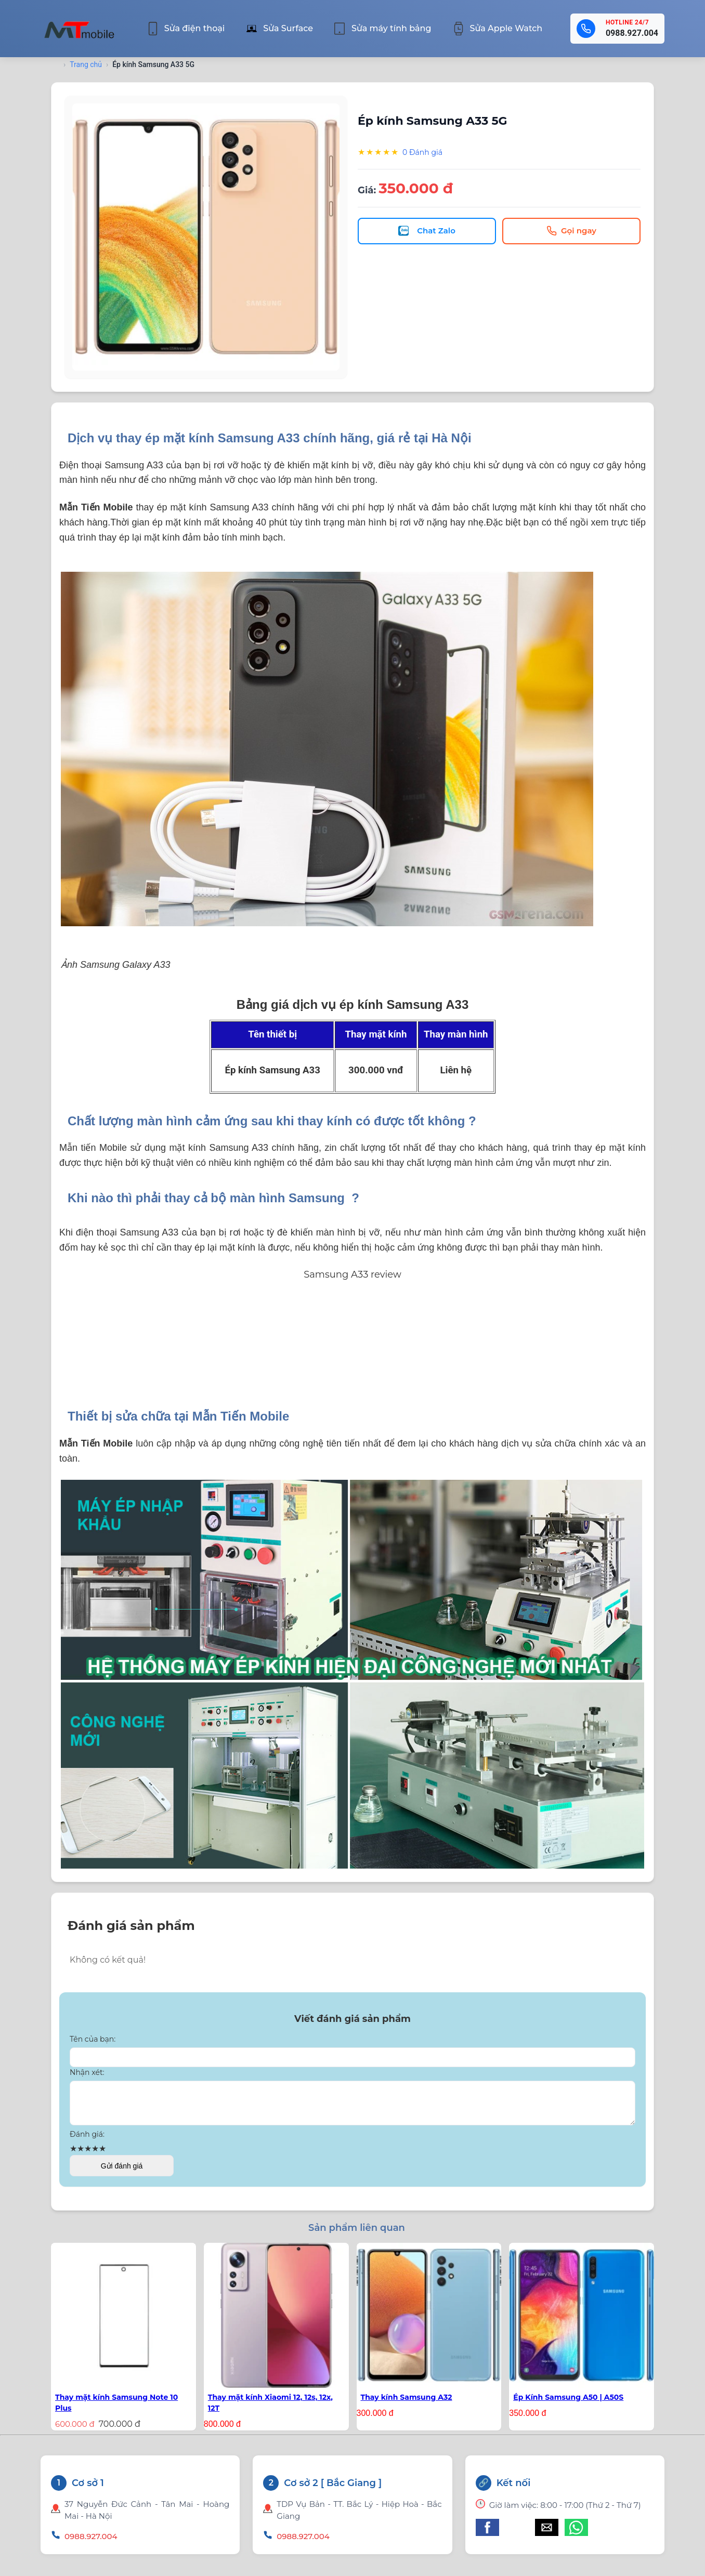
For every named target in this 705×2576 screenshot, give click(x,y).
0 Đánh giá (422, 152)
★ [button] (73, 2155)
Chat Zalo (426, 231)
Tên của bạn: (92, 2039)
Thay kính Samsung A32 (406, 2403)
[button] (487, 2533)
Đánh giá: (87, 2140)
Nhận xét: (87, 2072)
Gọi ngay (571, 231)
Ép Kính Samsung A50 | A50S (568, 2403)
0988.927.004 (632, 33)
